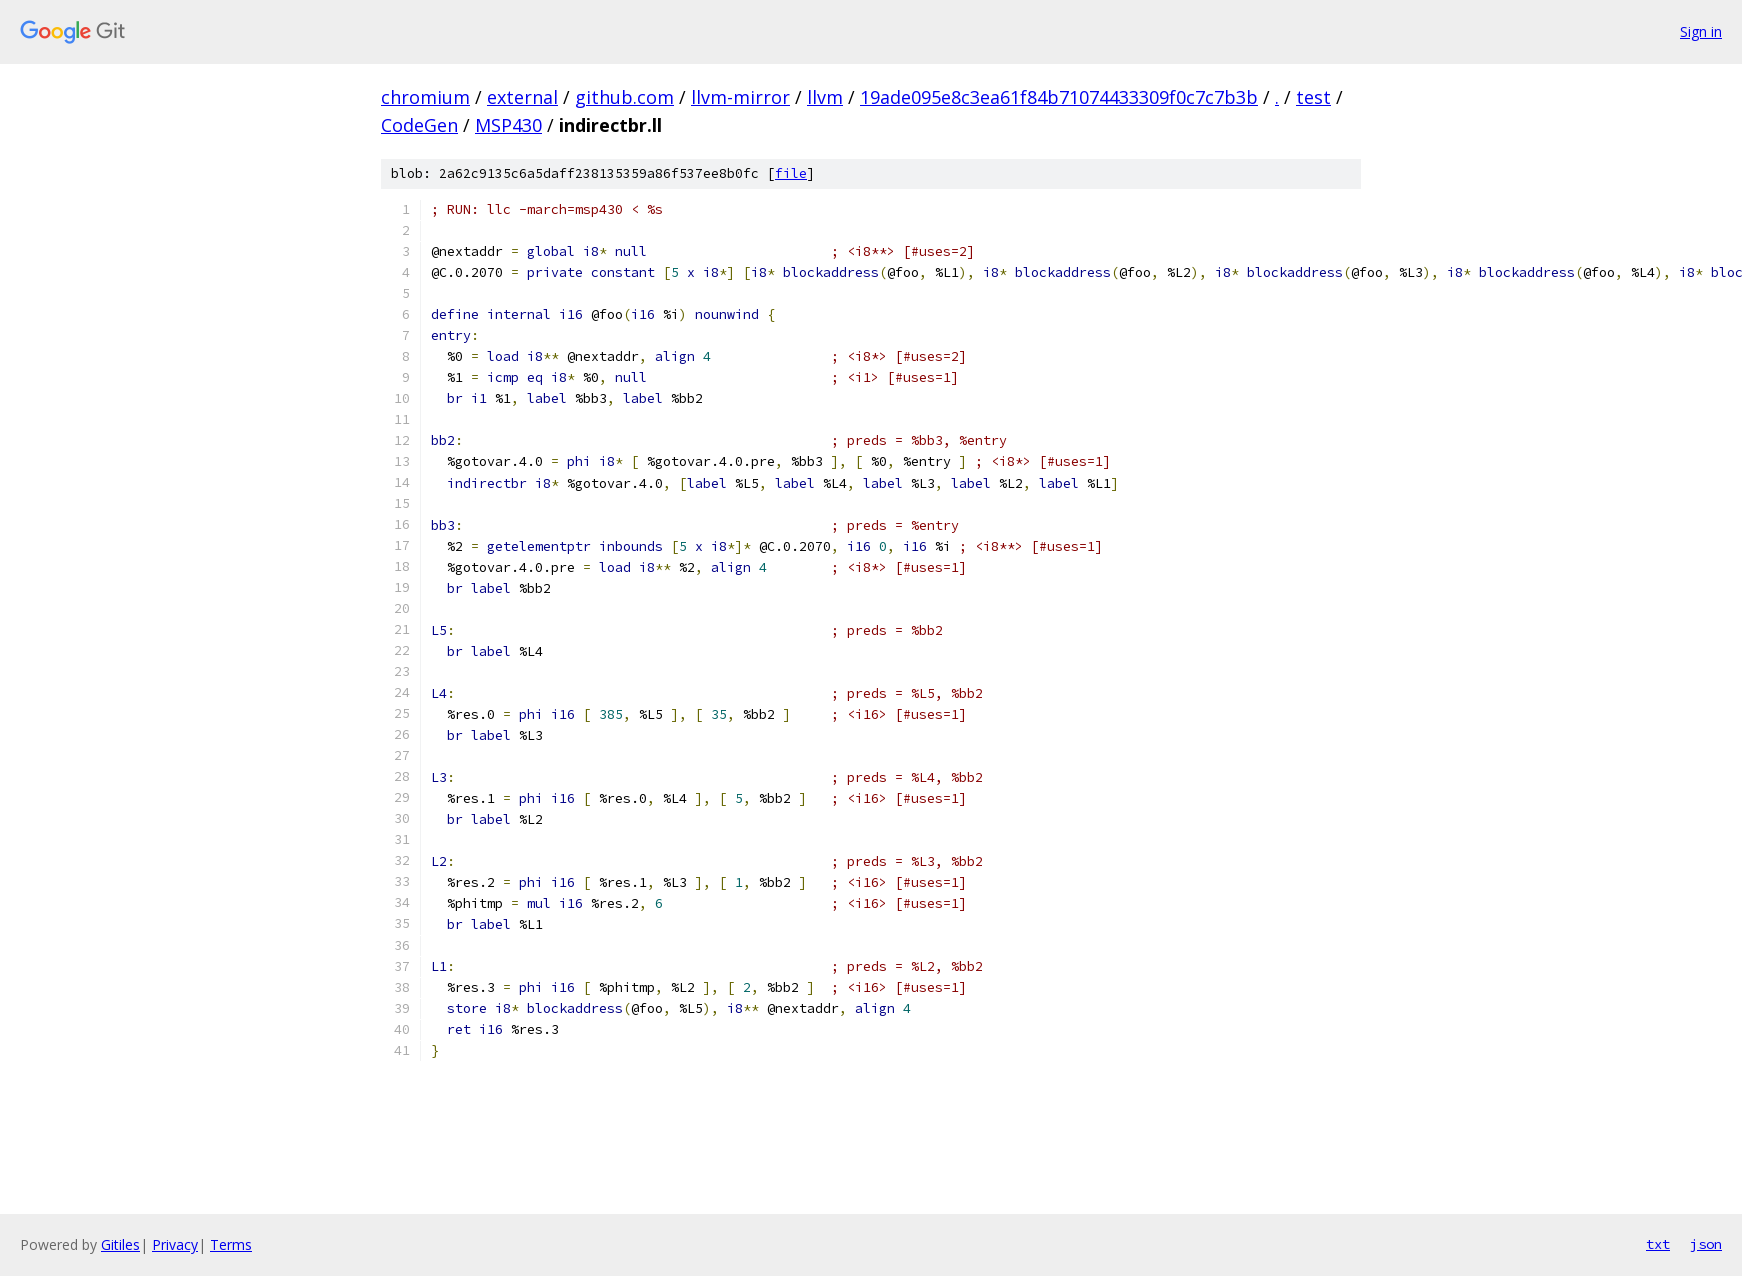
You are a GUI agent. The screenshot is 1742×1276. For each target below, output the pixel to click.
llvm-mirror (740, 97)
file (791, 173)
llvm (825, 97)
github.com (624, 97)
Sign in (1701, 31)
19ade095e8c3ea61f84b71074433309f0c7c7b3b (1059, 97)
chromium (425, 97)
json (1706, 1244)
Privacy (175, 1244)
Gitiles (120, 1244)
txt (1658, 1244)
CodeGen (419, 125)
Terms (231, 1244)
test (1313, 97)
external (522, 97)
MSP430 (508, 125)
